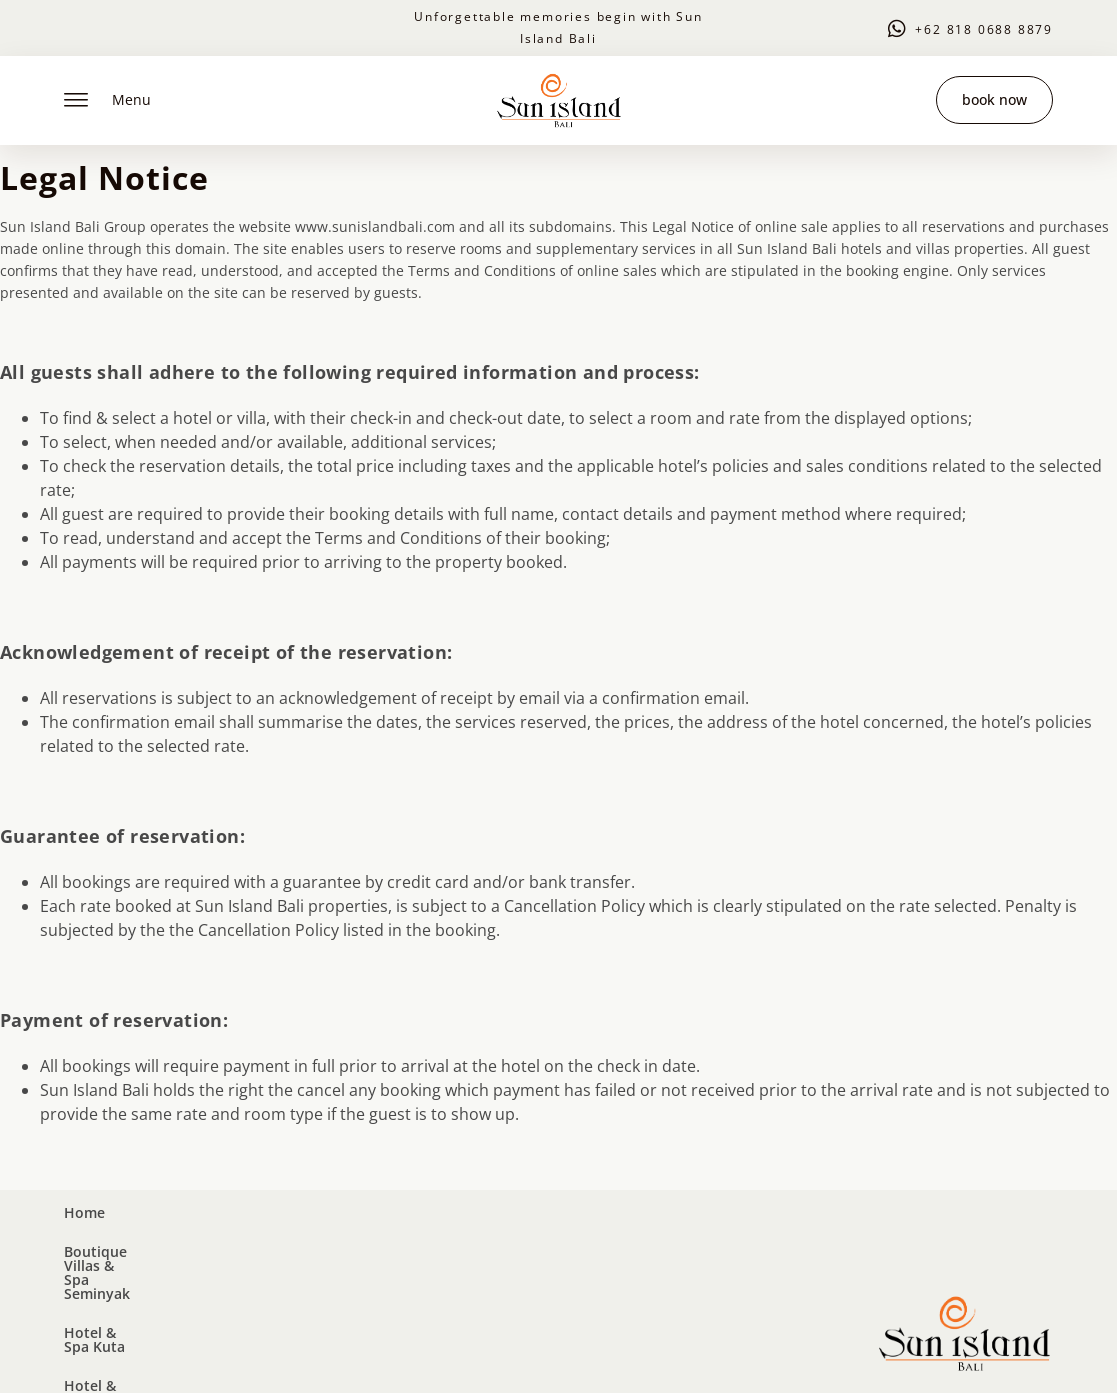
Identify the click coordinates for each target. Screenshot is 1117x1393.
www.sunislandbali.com (375, 226)
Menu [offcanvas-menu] (107, 100)
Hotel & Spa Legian (608, 1246)
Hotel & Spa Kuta (449, 1246)
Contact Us (745, 1246)
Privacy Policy (349, 1351)
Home (84, 1246)
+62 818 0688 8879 (984, 29)
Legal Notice (254, 1351)
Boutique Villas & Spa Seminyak (248, 1246)
